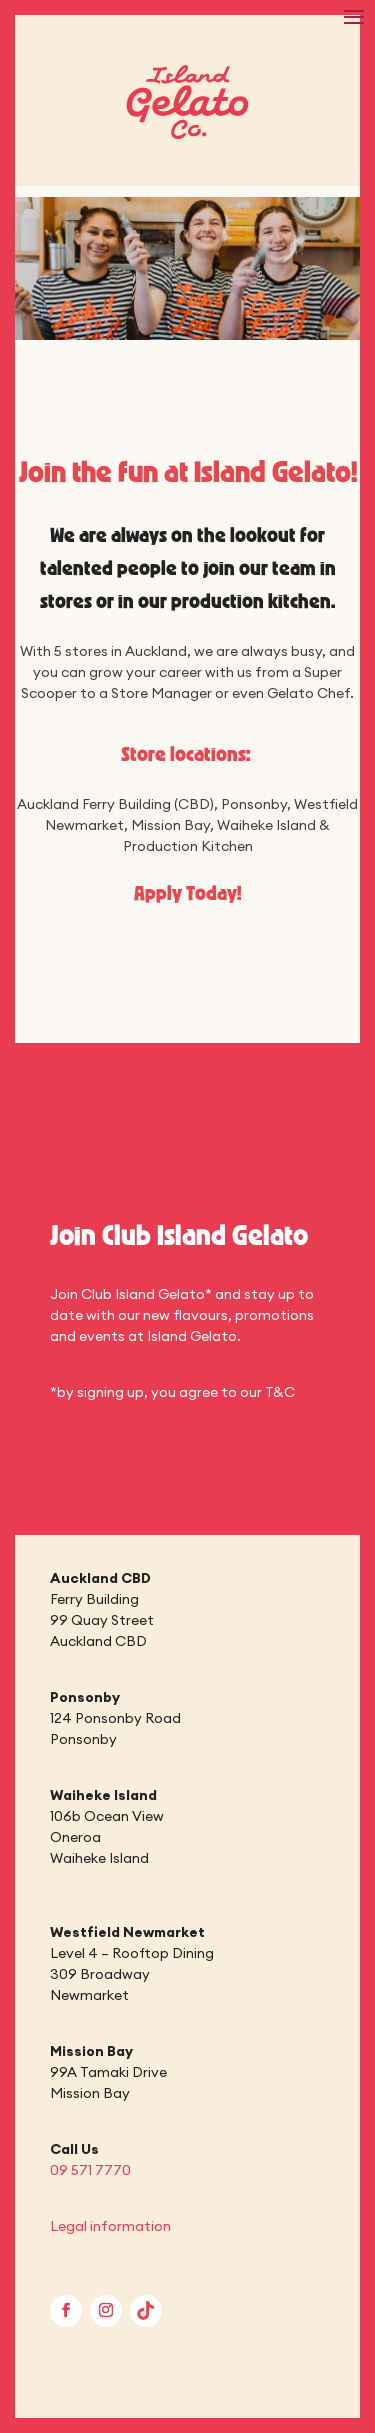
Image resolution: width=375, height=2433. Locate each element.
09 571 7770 (90, 2170)
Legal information (110, 2226)
